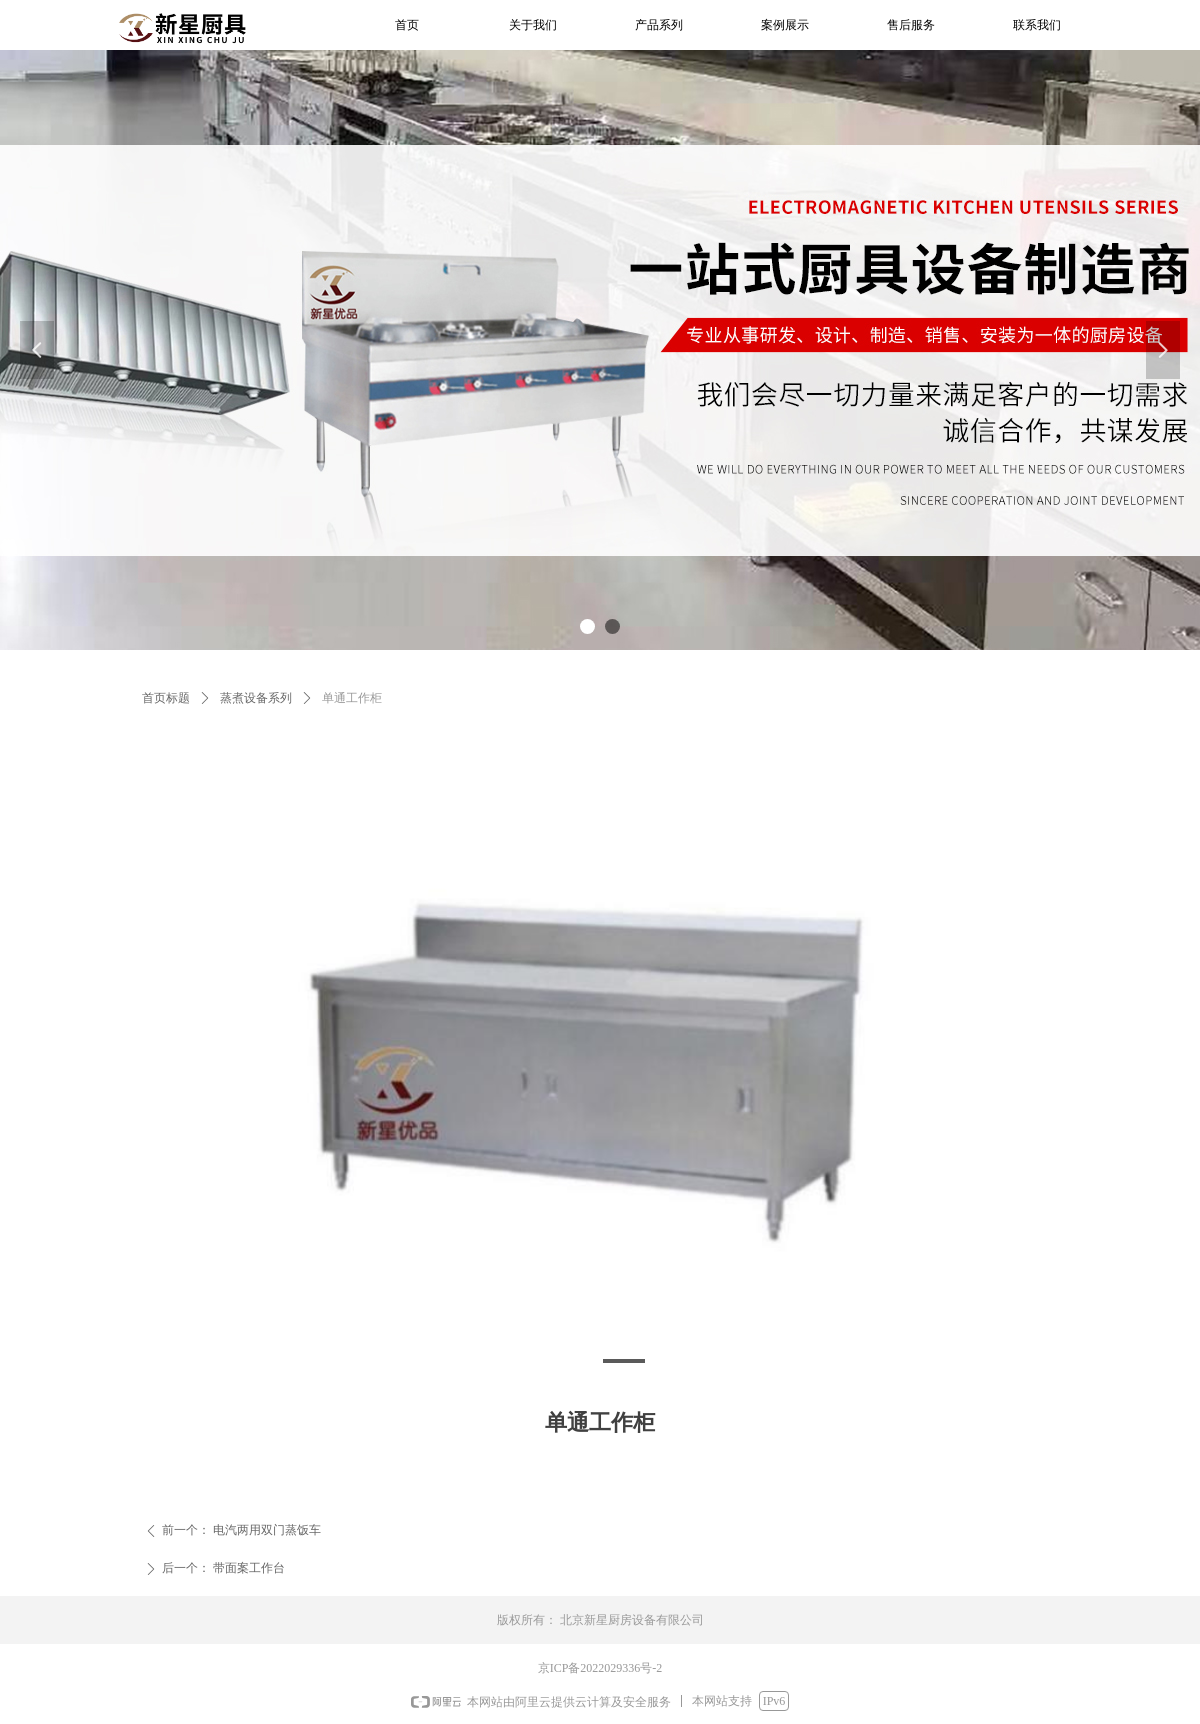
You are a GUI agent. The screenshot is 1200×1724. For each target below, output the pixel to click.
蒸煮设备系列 (256, 698)
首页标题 (166, 698)
